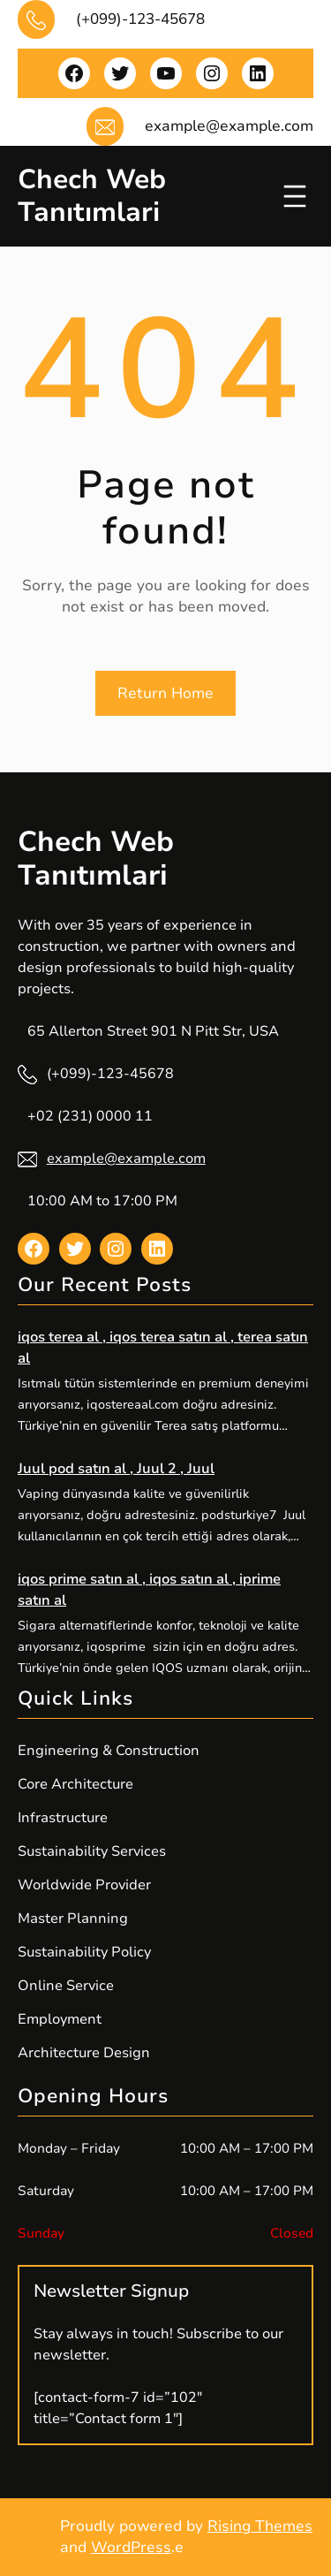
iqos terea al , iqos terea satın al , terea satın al (163, 1347)
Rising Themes (259, 2526)
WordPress (131, 2547)
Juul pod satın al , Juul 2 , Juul (116, 1468)
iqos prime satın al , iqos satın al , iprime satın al (149, 1589)
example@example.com (126, 1158)
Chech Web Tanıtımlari (92, 196)
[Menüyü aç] (294, 196)
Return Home (165, 693)
